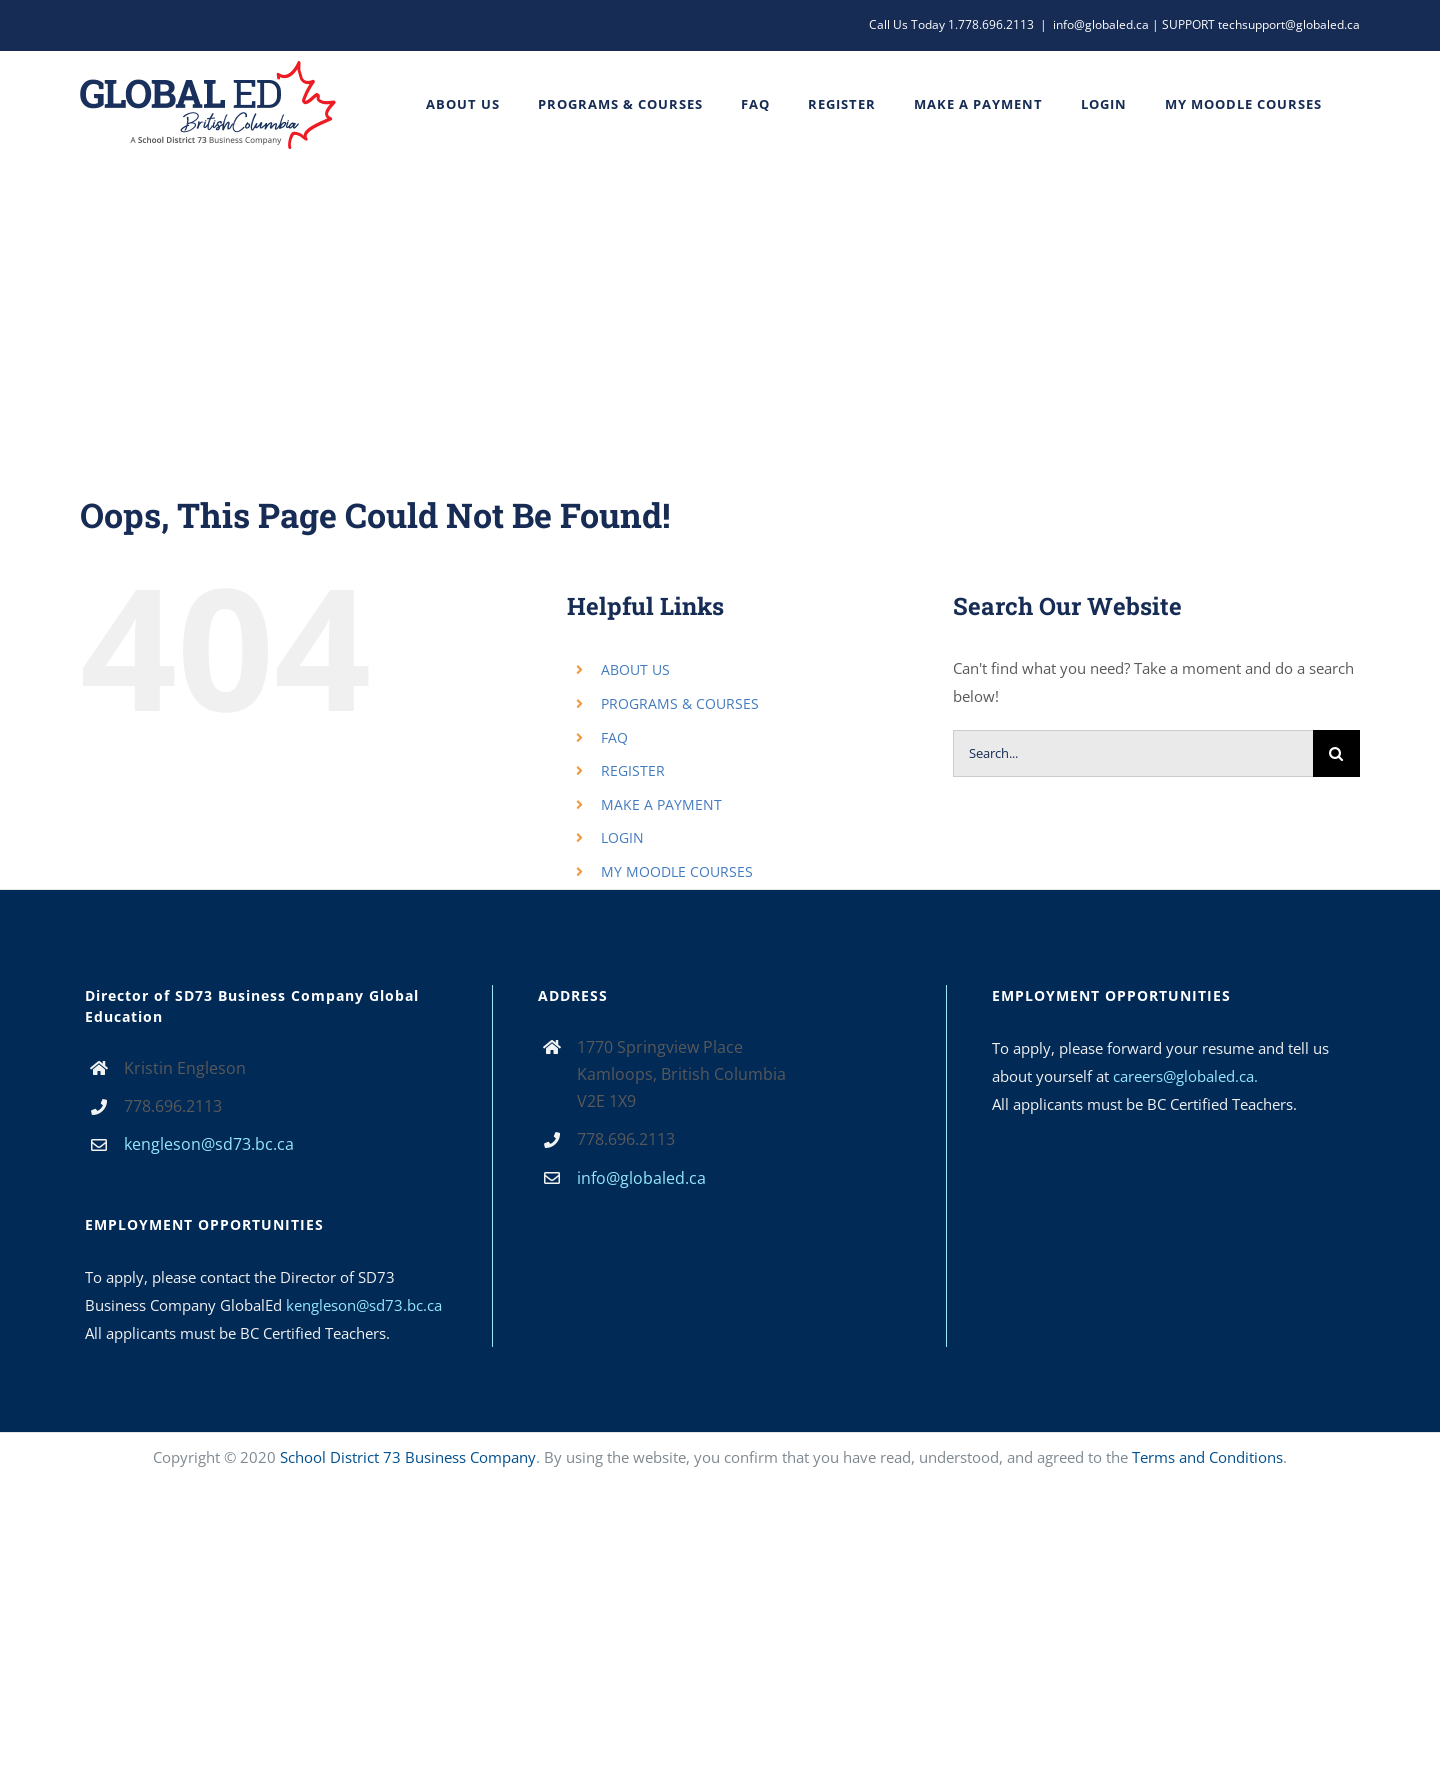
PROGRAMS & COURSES (680, 703)
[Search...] (1133, 753)
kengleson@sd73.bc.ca (209, 1144)
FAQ (614, 737)
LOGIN (622, 837)
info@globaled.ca (641, 1178)
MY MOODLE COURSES (677, 871)
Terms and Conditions (1207, 1457)
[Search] (1336, 753)
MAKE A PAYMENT (661, 804)
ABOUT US (635, 669)
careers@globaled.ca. (1185, 1076)
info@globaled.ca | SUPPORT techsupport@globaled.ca (1206, 24)
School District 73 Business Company (408, 1457)
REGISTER (633, 770)
